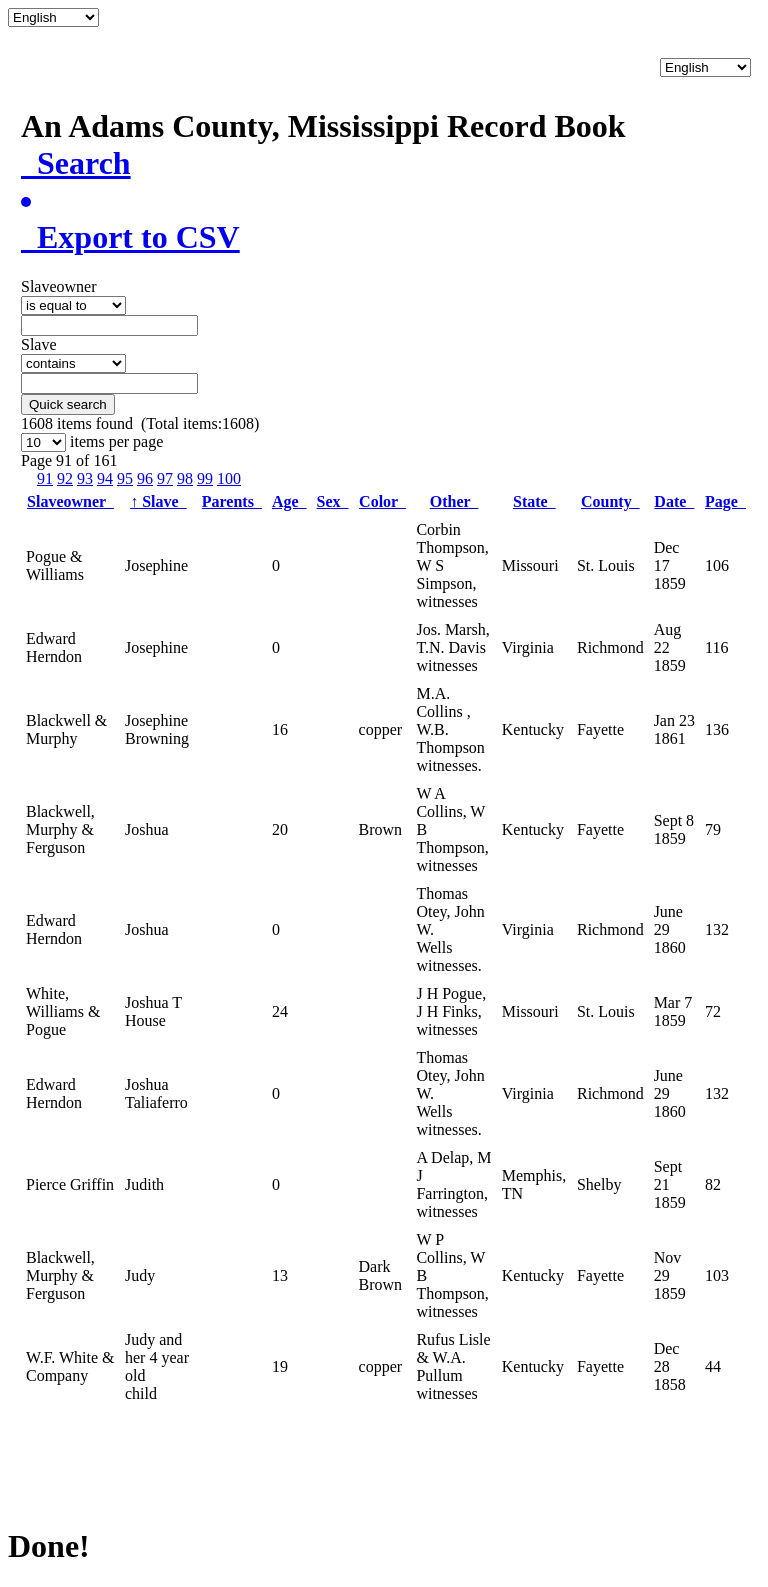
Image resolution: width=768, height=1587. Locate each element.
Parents (232, 501)
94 (105, 478)
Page (725, 501)
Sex (333, 501)
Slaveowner (70, 501)
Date (674, 501)
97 (165, 478)
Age (289, 501)
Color (382, 501)
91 (45, 478)
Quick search (68, 404)
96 (145, 478)
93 (85, 478)
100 (229, 478)
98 (185, 478)
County (610, 501)
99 (205, 478)
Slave (158, 501)
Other (454, 501)
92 (65, 478)
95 (125, 478)
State (534, 501)
